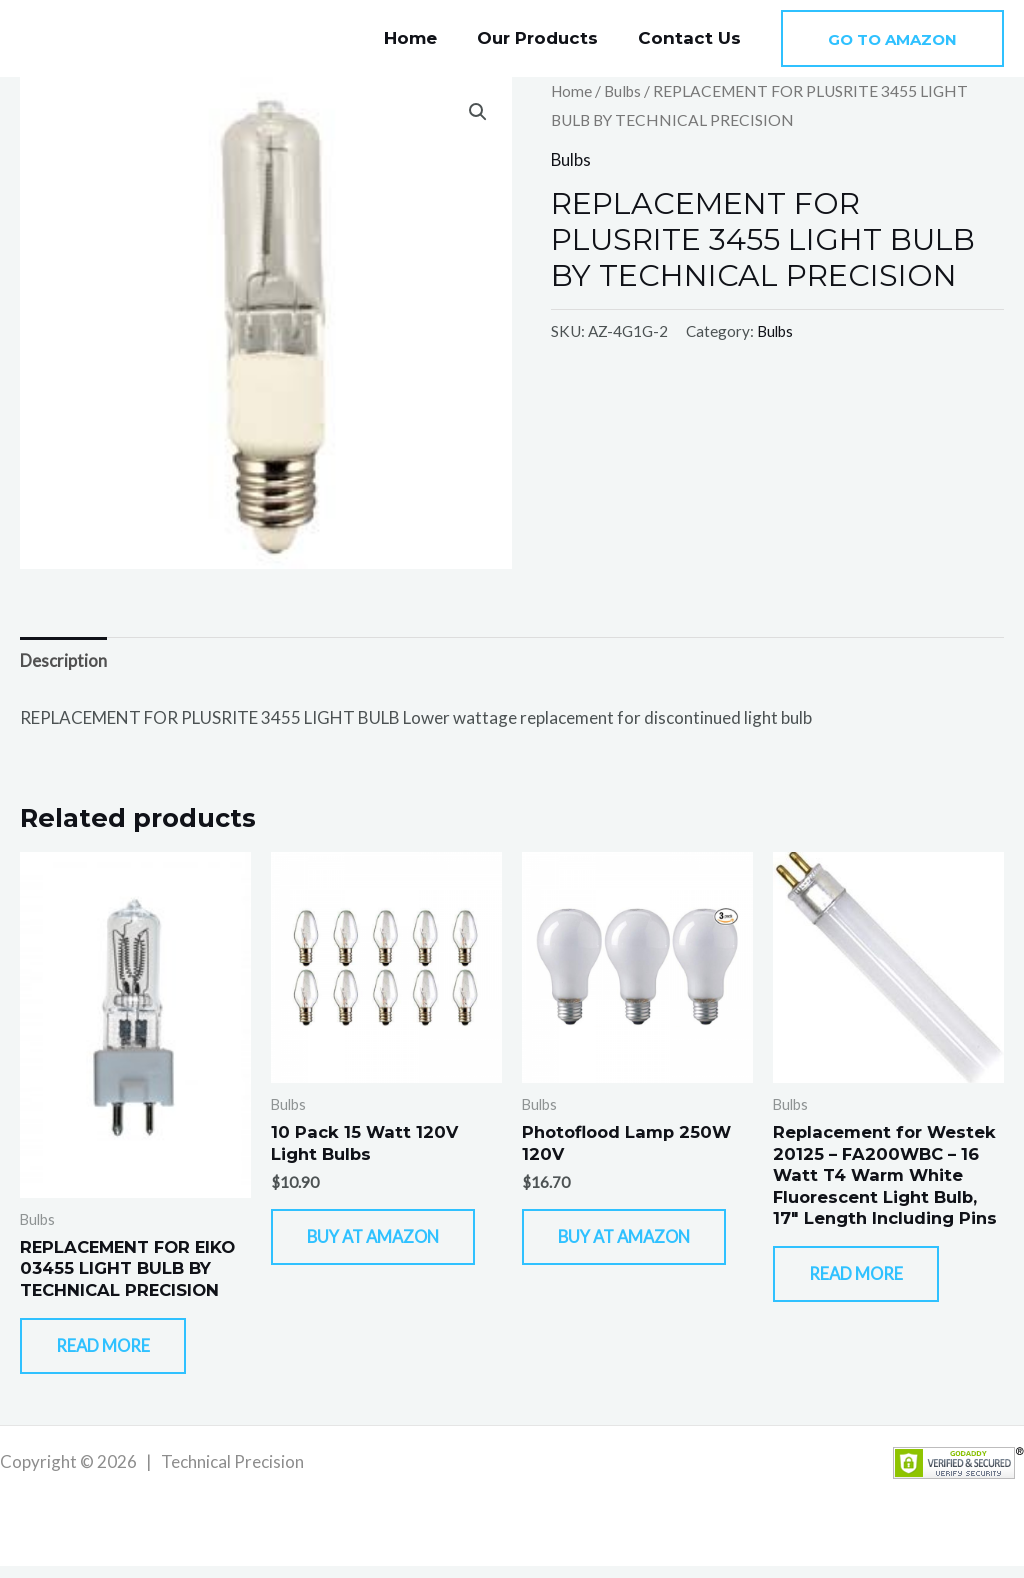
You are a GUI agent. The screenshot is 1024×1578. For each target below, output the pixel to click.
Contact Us (692, 38)
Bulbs (625, 91)
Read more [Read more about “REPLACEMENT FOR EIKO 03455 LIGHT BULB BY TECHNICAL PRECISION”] (115, 1354)
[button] (892, 38)
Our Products (546, 38)
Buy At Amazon (356, 1256)
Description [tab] (63, 661)
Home (425, 38)
